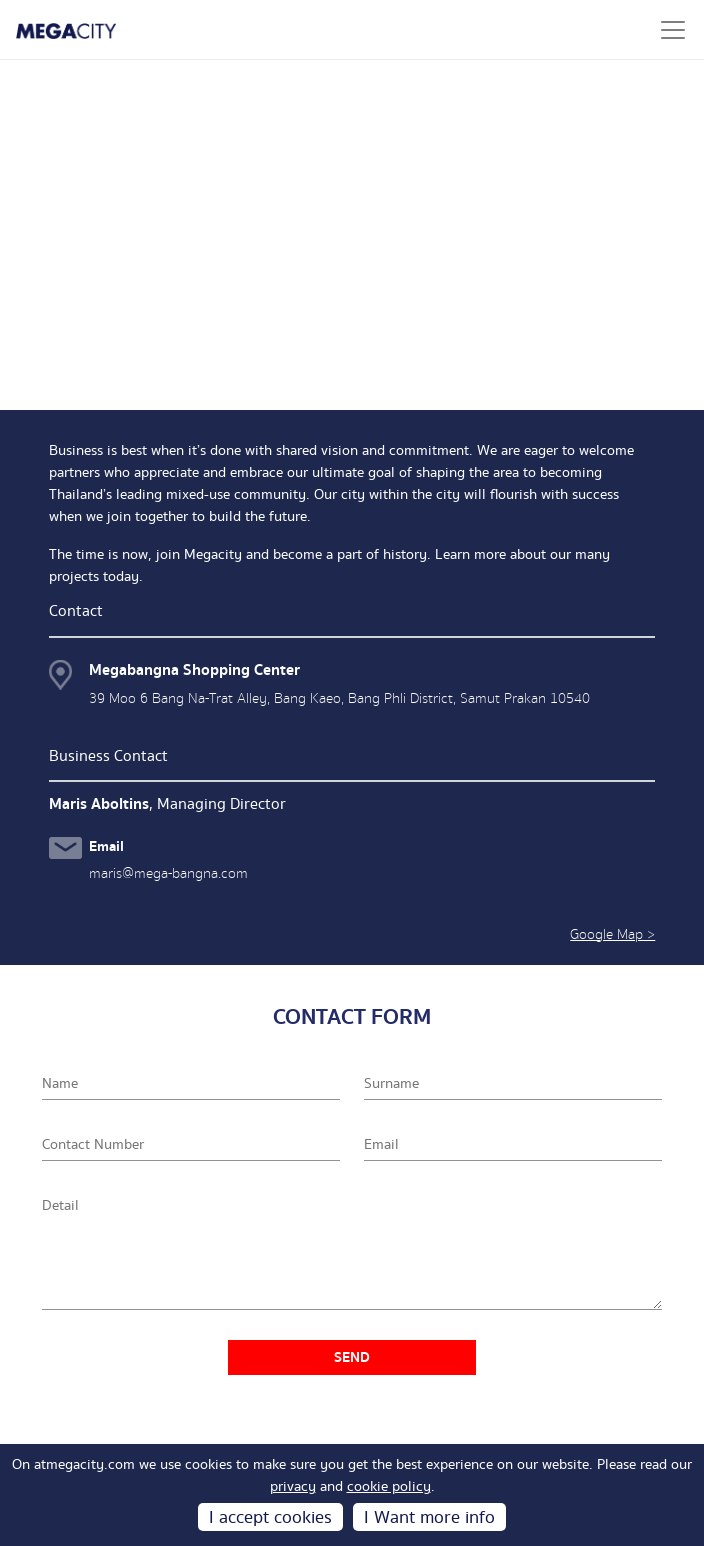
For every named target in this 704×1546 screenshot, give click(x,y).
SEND (352, 1357)
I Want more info (429, 1517)
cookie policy (389, 1487)
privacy (293, 1487)
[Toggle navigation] (673, 30)
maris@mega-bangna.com (168, 873)
